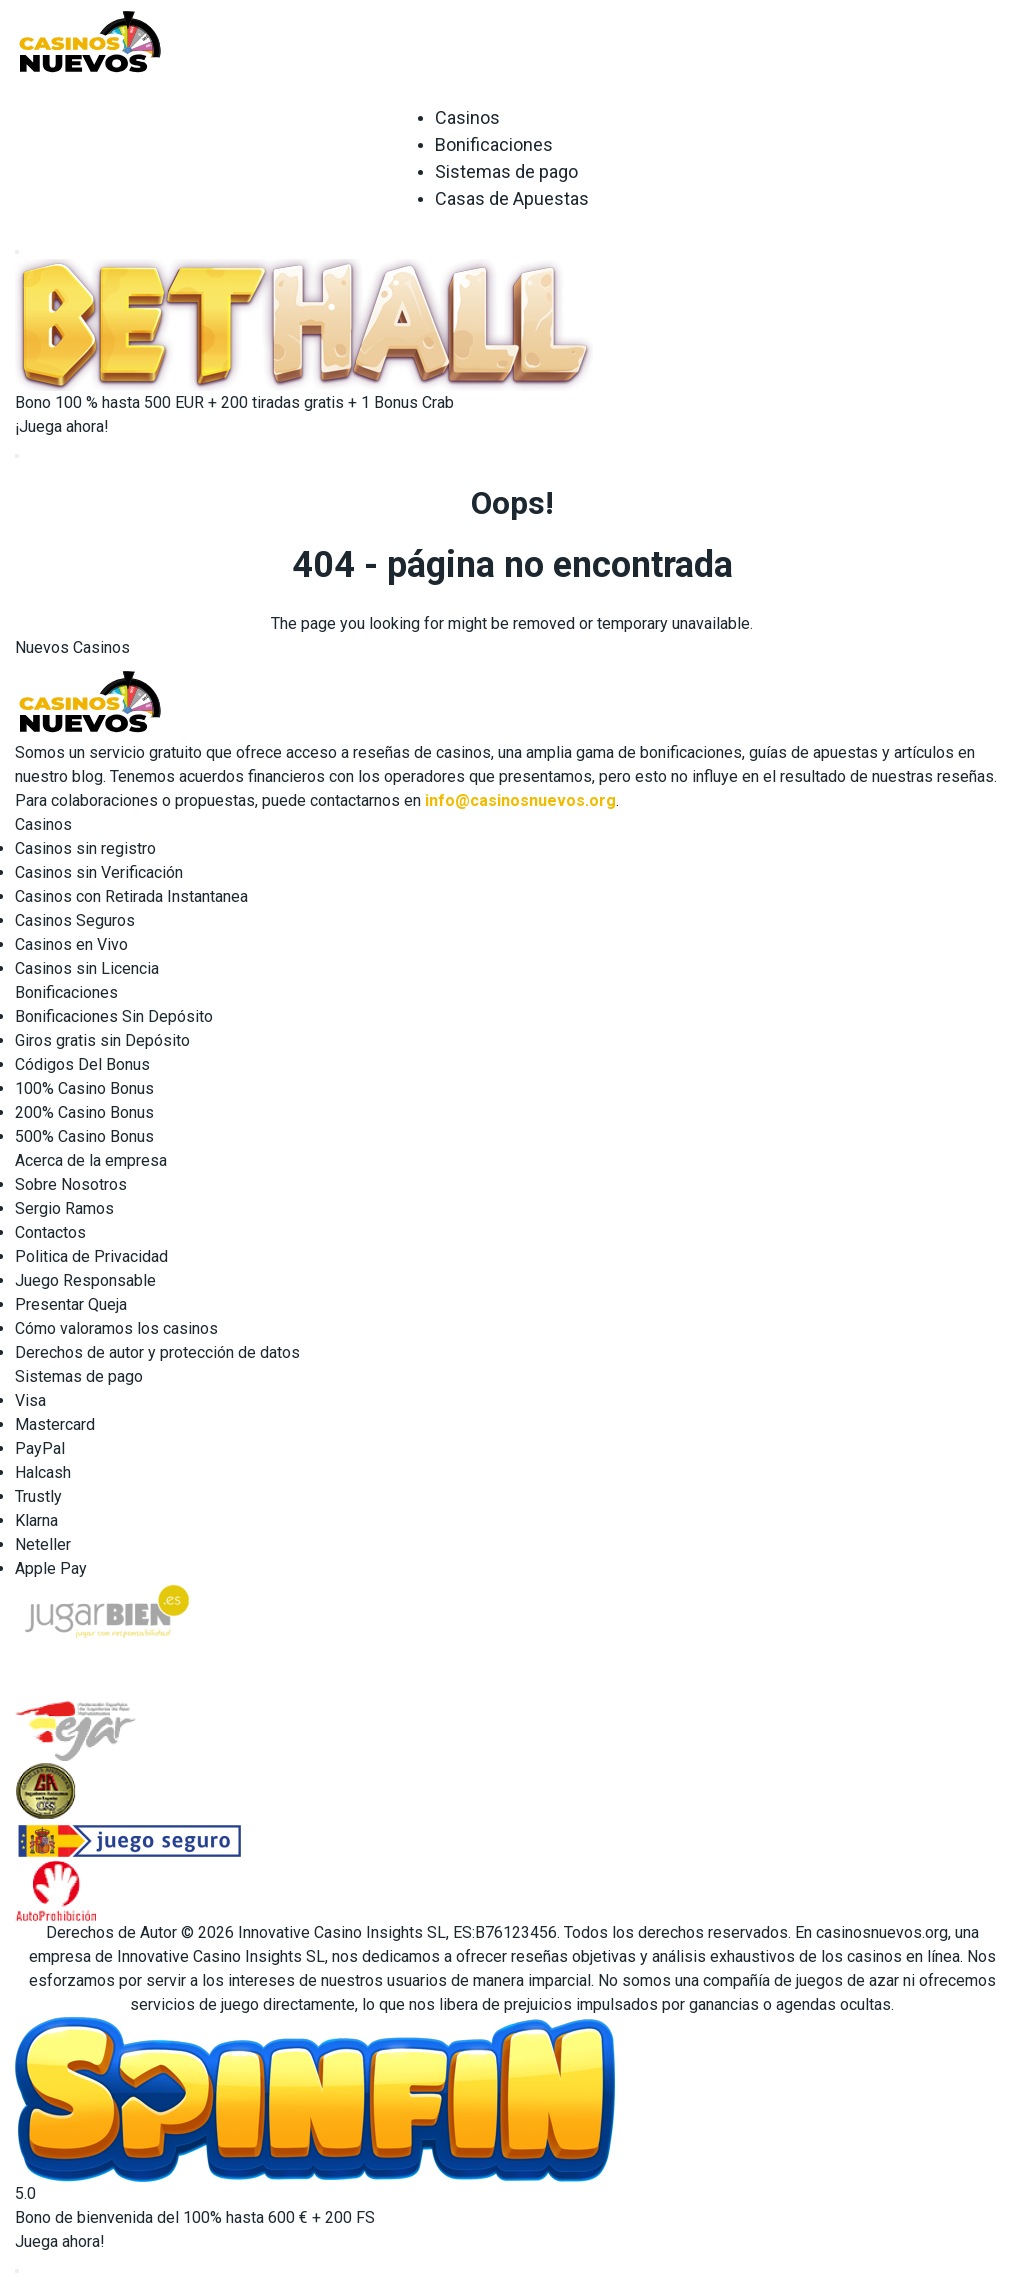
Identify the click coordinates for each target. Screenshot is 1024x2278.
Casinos (467, 117)
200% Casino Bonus (84, 1112)
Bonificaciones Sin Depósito (114, 1016)
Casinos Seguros (75, 920)
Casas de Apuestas (512, 198)
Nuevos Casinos (72, 647)
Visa (30, 1400)
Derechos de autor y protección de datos (157, 1352)
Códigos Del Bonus (82, 1064)
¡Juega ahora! (62, 426)
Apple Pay (51, 1568)
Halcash (43, 1472)
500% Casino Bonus (84, 1136)
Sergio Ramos (64, 1208)
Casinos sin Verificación (99, 872)
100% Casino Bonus (84, 1088)
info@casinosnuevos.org (520, 800)
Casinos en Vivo (71, 944)
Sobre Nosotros (71, 1184)
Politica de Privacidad (91, 1256)
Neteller (43, 1544)
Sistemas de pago (506, 171)
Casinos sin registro (85, 848)
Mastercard (55, 1424)
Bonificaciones (494, 144)
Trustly (38, 1496)
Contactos (50, 1232)
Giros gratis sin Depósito (102, 1040)
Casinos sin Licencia (87, 968)
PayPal (40, 1448)
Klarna (36, 1520)
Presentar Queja (71, 1304)
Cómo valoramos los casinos (116, 1328)
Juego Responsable (85, 1280)
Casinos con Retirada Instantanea (131, 896)
